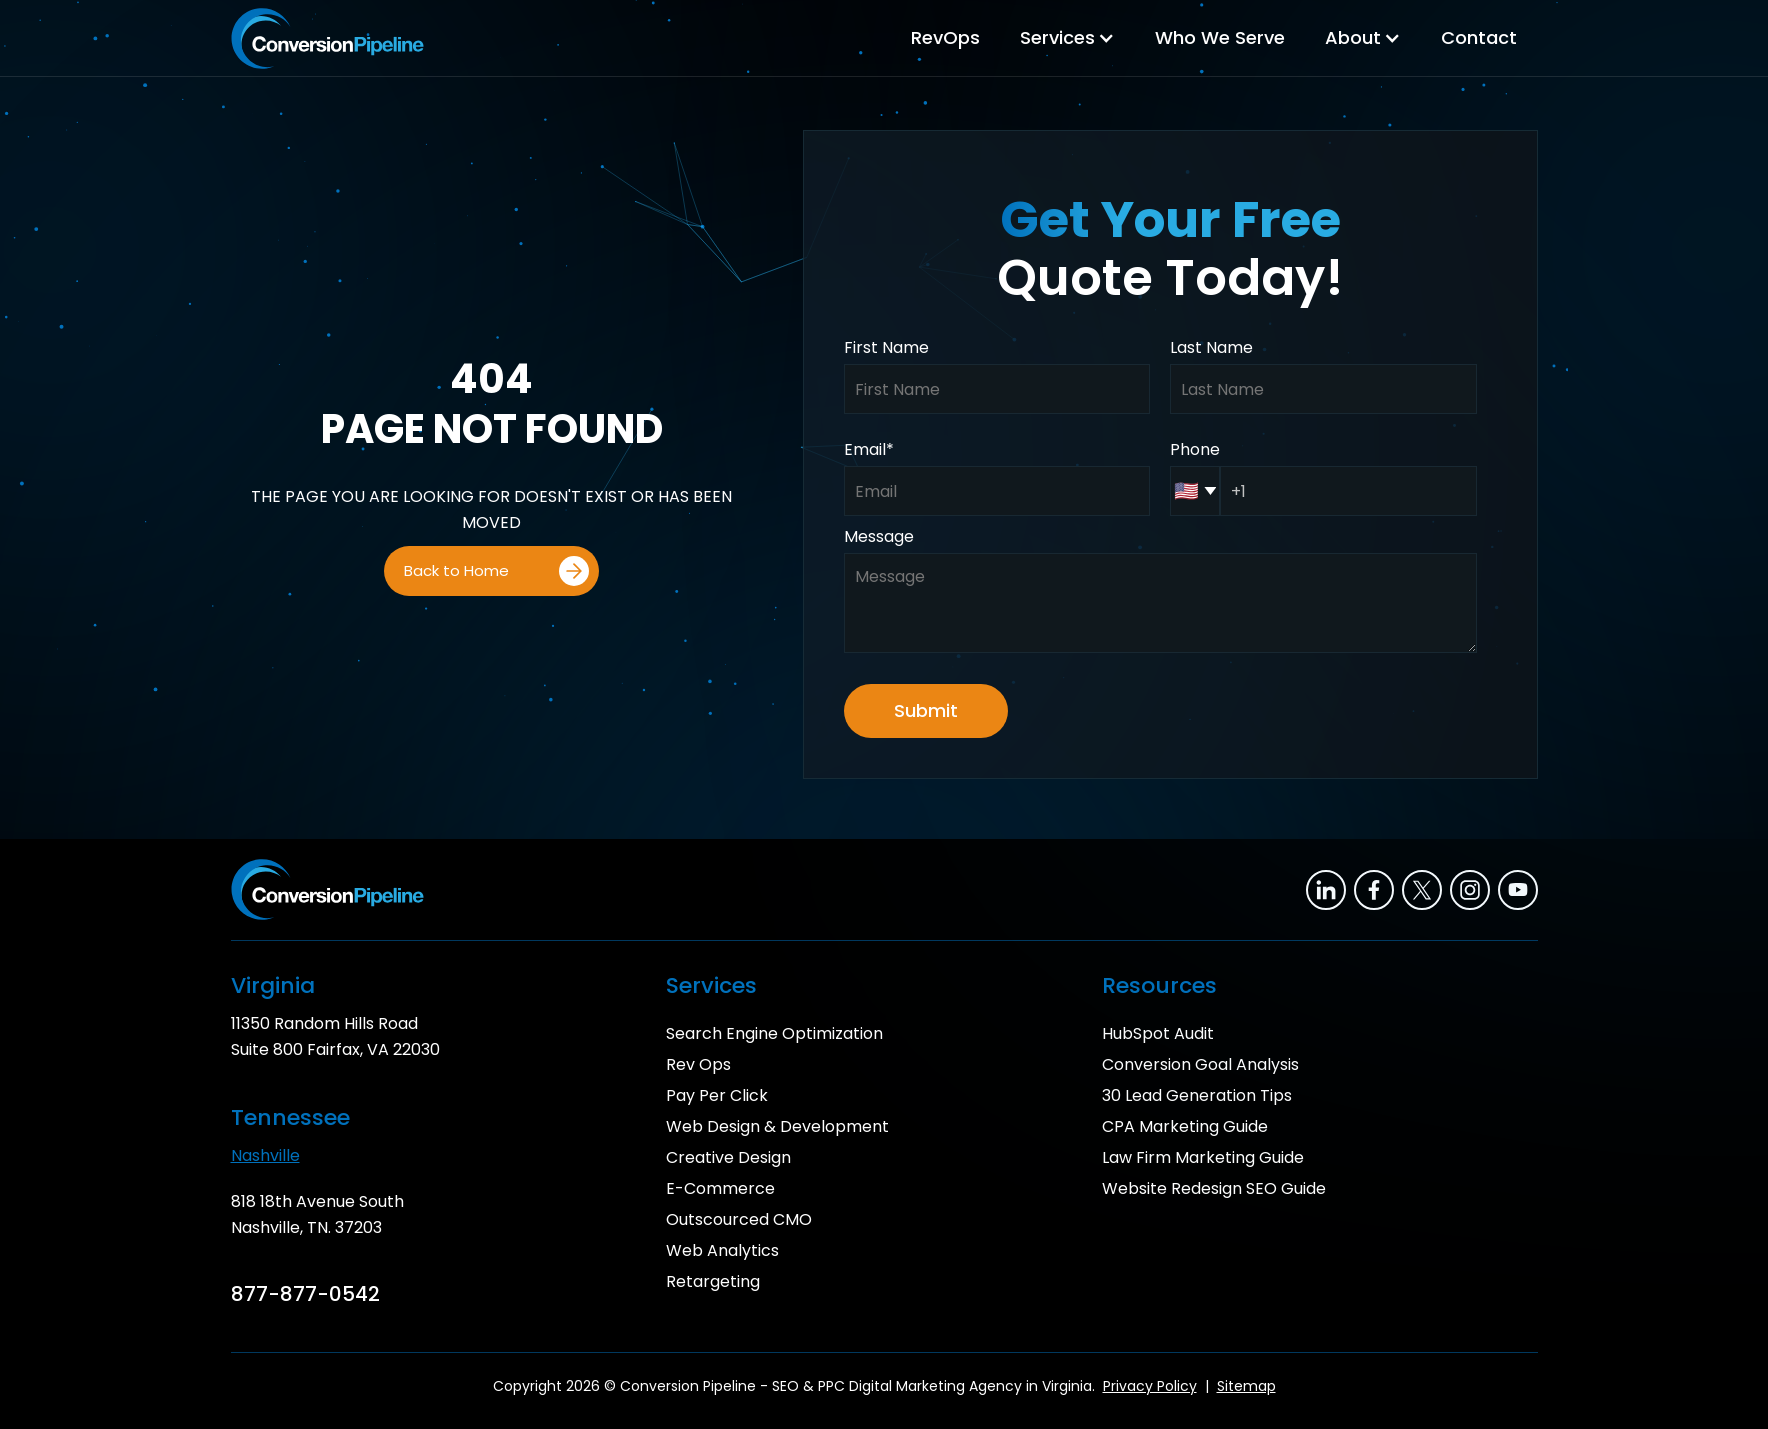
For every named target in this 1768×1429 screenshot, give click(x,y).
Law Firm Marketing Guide (1203, 1157)
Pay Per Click (717, 1095)
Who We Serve (1220, 37)
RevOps (945, 37)
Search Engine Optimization (774, 1033)
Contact (1479, 37)
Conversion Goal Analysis (1200, 1064)
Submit (926, 710)
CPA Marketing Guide (1185, 1126)
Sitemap (1246, 1386)
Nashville (265, 1155)
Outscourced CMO (739, 1219)
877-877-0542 (305, 1294)
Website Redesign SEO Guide (1214, 1188)
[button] (1067, 38)
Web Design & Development (777, 1126)
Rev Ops (698, 1064)
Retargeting (713, 1281)
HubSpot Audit (1158, 1033)
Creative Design (728, 1157)
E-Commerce (720, 1188)
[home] (327, 38)
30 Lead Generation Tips (1197, 1095)
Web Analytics (722, 1250)
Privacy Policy (1150, 1386)
